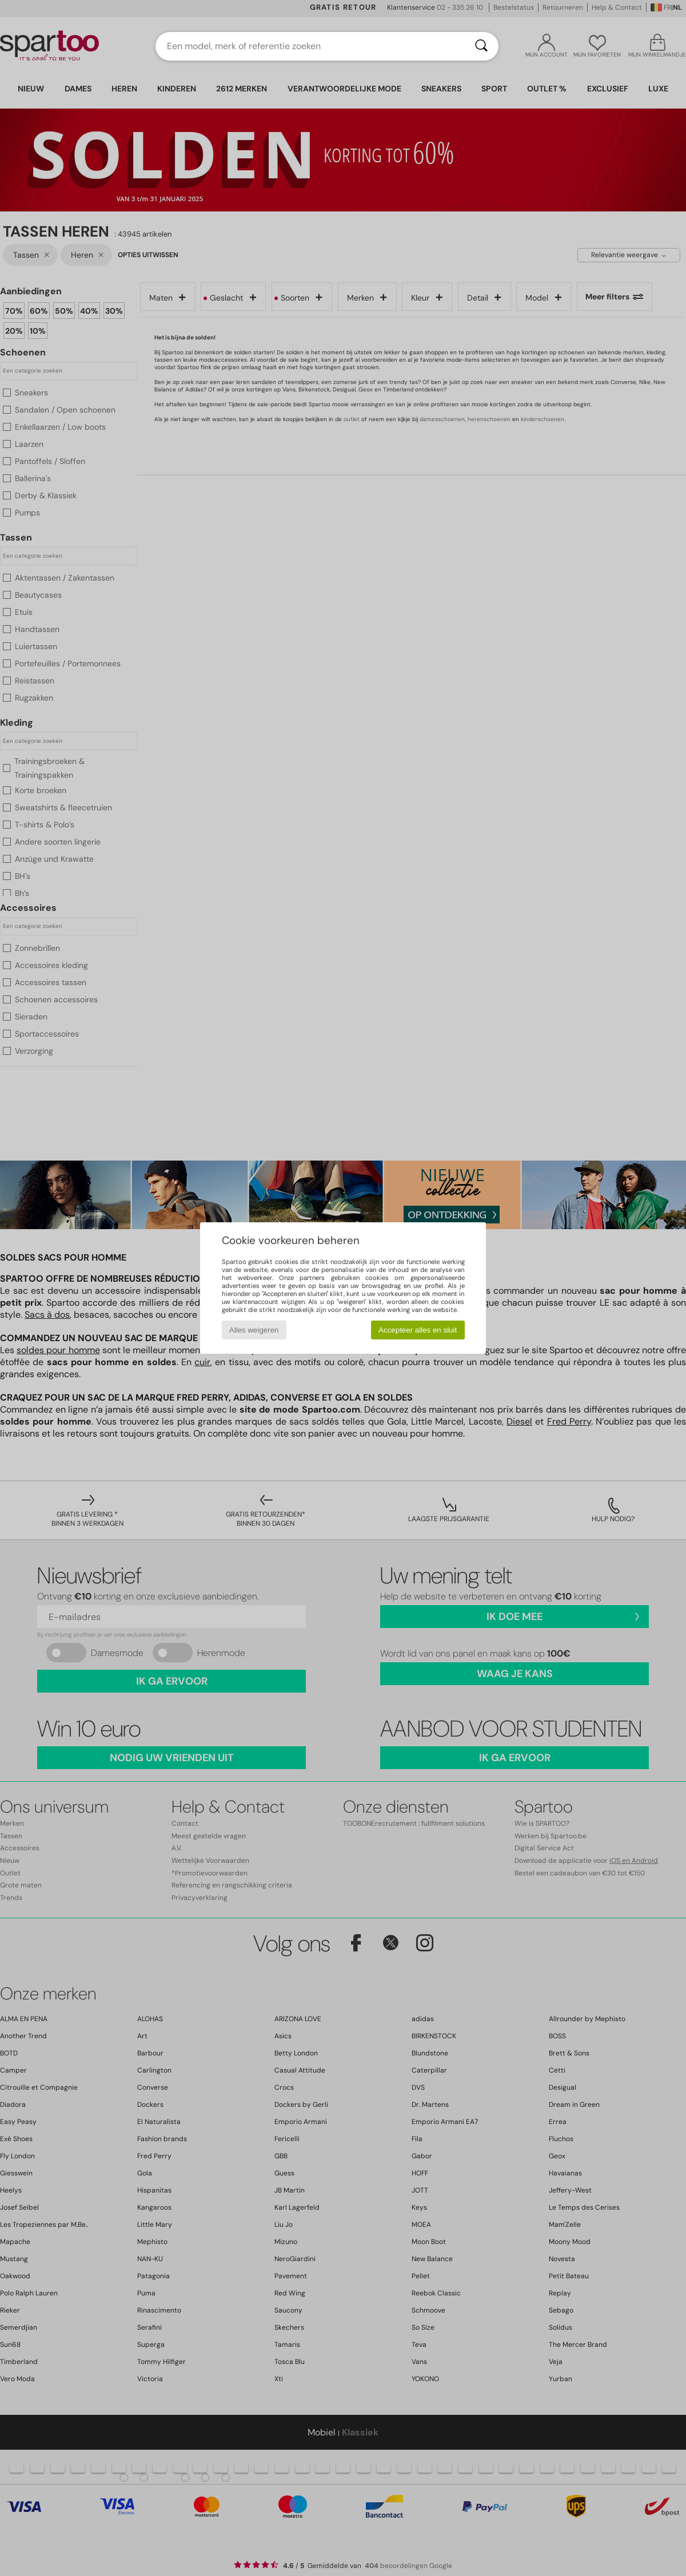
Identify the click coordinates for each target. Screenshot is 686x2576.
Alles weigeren (254, 1330)
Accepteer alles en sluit (417, 1330)
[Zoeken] (481, 46)
